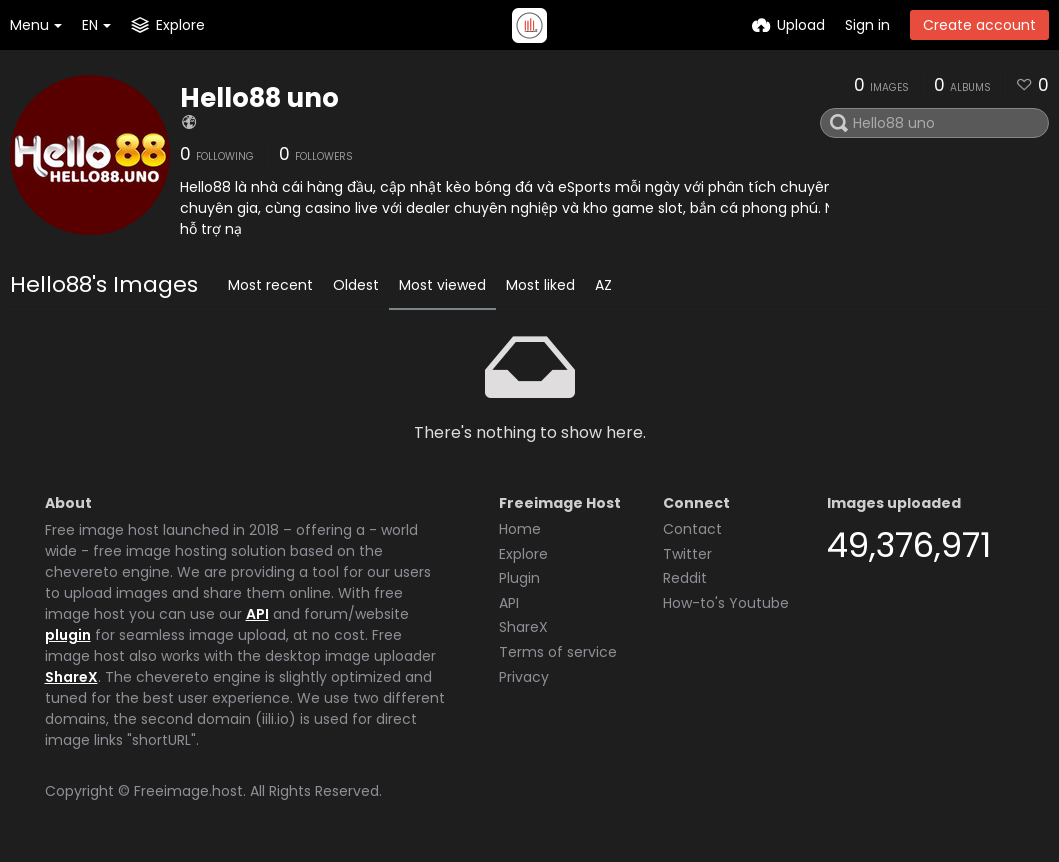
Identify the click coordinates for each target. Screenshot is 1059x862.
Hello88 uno (259, 98)
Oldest (356, 285)
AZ (603, 285)
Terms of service (558, 652)
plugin (68, 635)
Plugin (519, 578)
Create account (979, 25)
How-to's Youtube (726, 603)
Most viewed (442, 285)
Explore (523, 554)
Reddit (685, 578)
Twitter (687, 554)
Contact (692, 529)
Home (520, 529)
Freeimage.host (188, 791)
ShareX (71, 677)
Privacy (524, 677)
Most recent (270, 285)
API (257, 614)
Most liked (540, 285)
